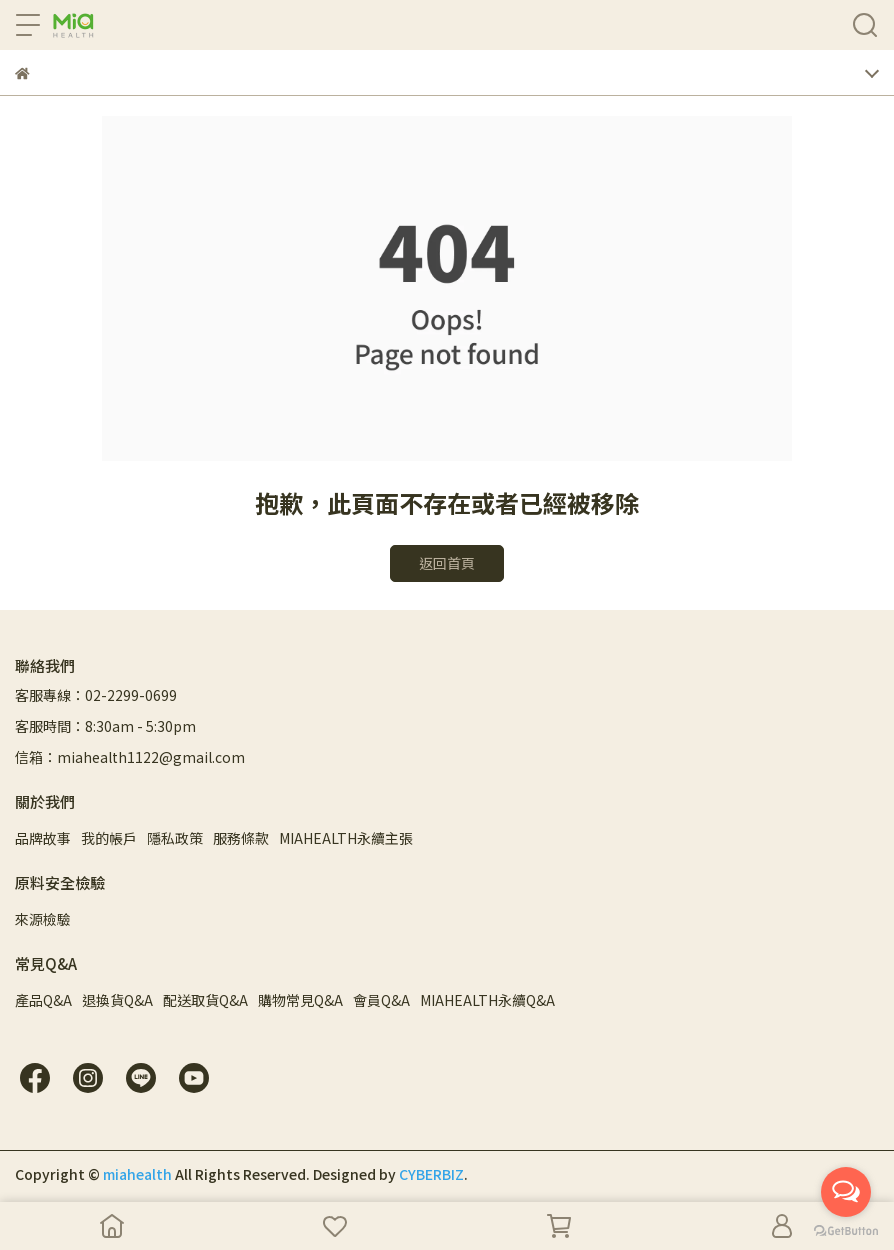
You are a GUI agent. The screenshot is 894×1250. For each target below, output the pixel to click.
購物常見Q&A (300, 1000)
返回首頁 (447, 563)
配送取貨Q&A (205, 1000)
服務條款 (241, 838)
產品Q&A (43, 1000)
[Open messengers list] (846, 1192)
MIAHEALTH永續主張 (346, 838)
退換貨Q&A (117, 1000)
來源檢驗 (43, 919)
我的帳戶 (109, 838)
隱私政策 (175, 838)
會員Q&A (381, 1000)
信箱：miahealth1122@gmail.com (130, 757)
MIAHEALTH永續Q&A (487, 1000)
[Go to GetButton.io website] (846, 1230)
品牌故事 (43, 838)
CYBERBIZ (431, 1174)
